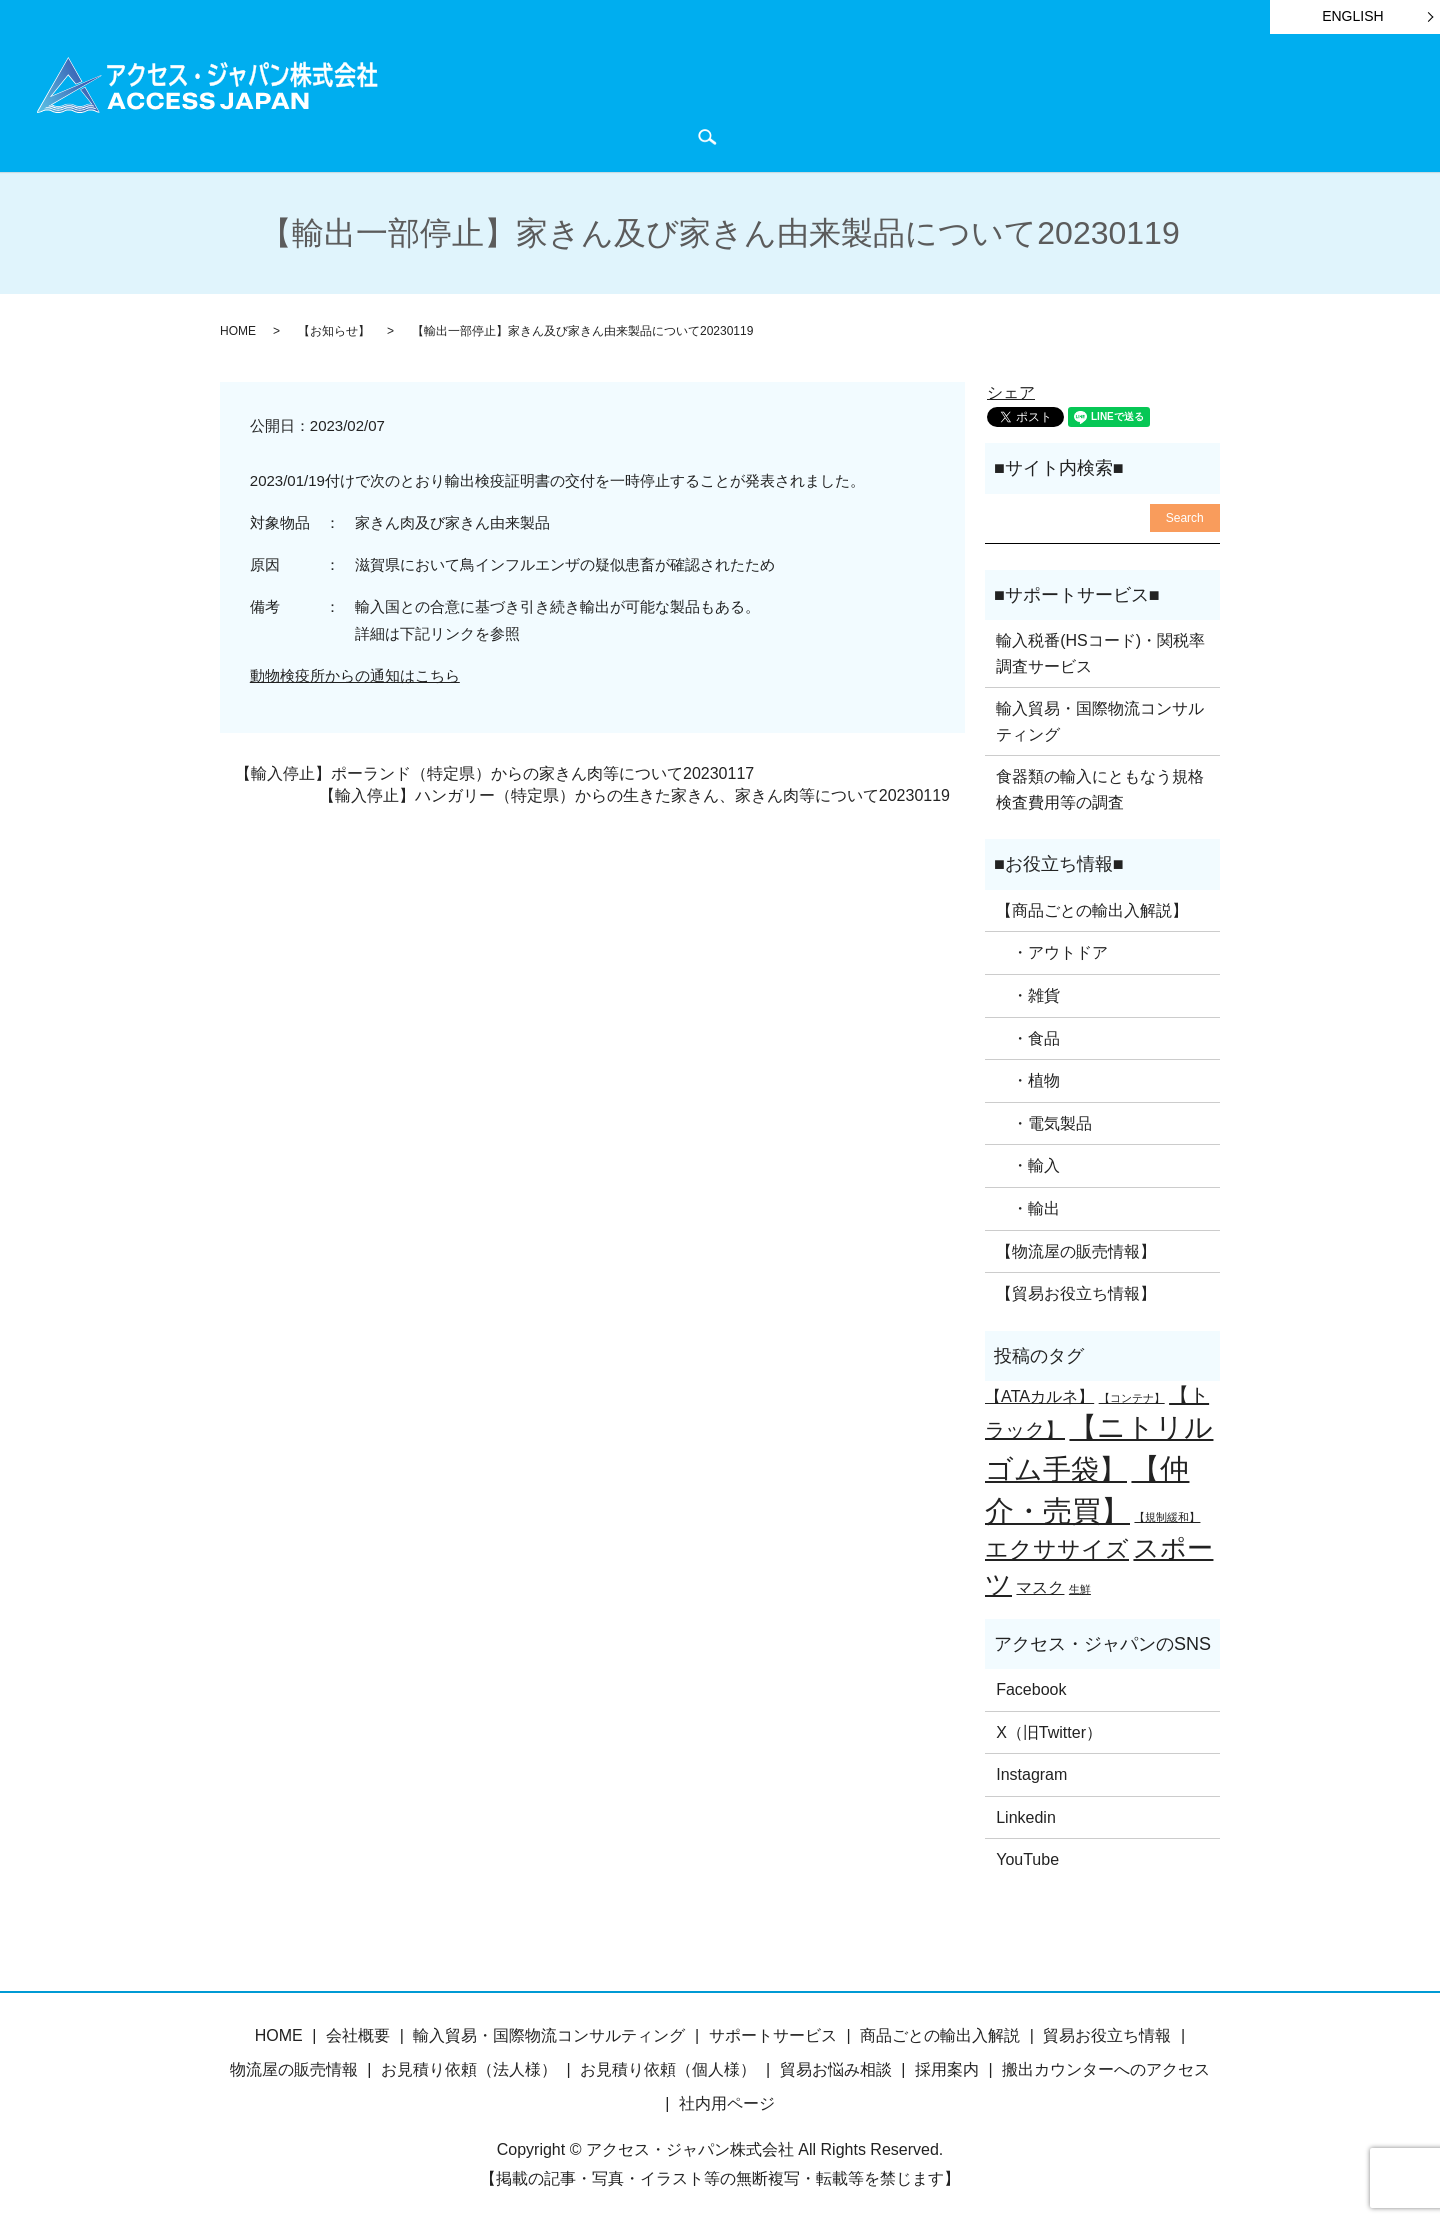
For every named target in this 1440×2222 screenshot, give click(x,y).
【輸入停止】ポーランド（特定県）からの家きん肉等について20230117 (494, 770)
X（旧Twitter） (1049, 1728)
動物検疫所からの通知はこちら (355, 672)
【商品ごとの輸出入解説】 (1092, 907)
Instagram (1031, 1771)
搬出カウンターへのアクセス (1106, 2066)
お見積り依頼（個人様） (668, 2066)
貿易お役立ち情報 (895, 101)
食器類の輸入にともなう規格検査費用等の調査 (1100, 786)
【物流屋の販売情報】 (1076, 1247)
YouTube (1027, 1856)
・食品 (1028, 1034)
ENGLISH (1352, 16)
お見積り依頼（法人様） (469, 2066)
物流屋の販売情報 (294, 2066)
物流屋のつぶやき (1138, 101)
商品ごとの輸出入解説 (571, 101)
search (554, 135)
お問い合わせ (466, 134)
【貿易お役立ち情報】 (1076, 1290)
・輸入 (1028, 1162)
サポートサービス (741, 101)
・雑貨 (1028, 992)
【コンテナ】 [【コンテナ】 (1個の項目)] (1132, 1395)
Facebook (1031, 1686)
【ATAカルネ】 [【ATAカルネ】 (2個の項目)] (1039, 1393)
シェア (1011, 389)
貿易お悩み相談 (836, 2066)
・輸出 (1028, 1205)
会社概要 (1259, 101)
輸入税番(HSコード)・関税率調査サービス (1100, 650)
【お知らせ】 (334, 328)
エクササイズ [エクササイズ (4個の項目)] (1057, 1546)
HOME (442, 101)
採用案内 (947, 2066)
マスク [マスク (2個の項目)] (1040, 1584)
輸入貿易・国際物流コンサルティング (1100, 718)
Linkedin (1026, 1814)
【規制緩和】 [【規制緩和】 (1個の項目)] (1167, 1514)
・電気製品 (1044, 1120)
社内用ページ (727, 2099)
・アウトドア (1052, 949)
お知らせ (1016, 101)
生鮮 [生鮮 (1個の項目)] (1080, 1586)
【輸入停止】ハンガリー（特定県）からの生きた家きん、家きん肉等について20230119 (634, 792)
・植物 (1028, 1077)
